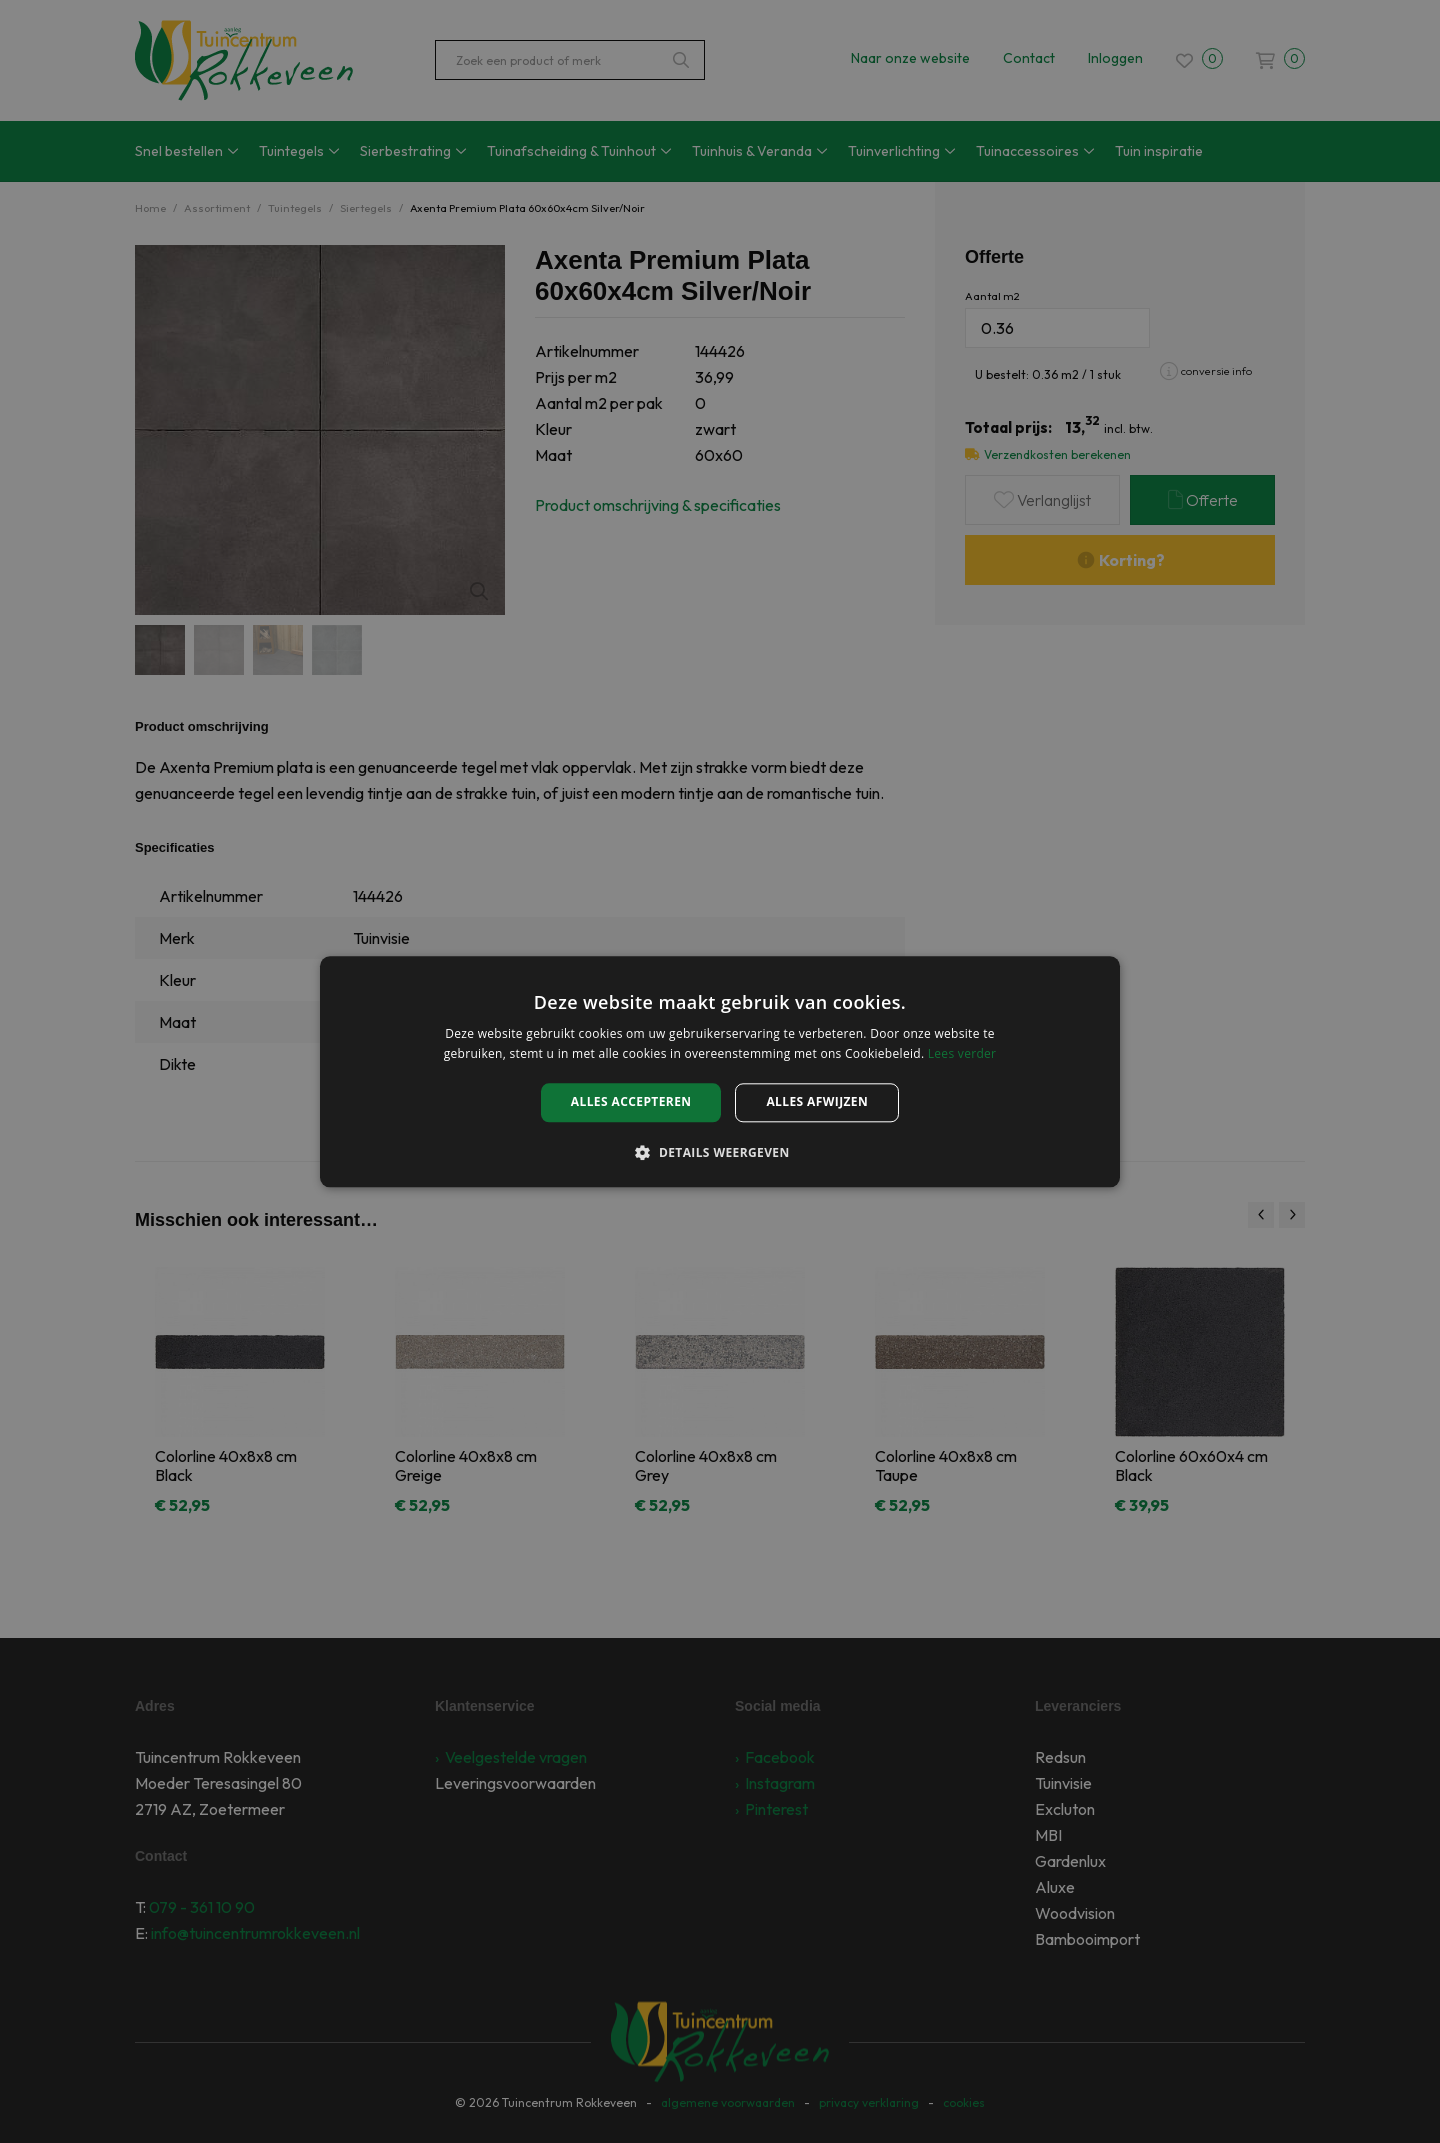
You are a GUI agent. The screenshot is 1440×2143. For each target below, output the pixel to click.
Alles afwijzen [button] (817, 1102)
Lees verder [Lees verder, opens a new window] (962, 1053)
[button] (719, 1152)
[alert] (720, 1071)
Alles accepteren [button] (631, 1102)
